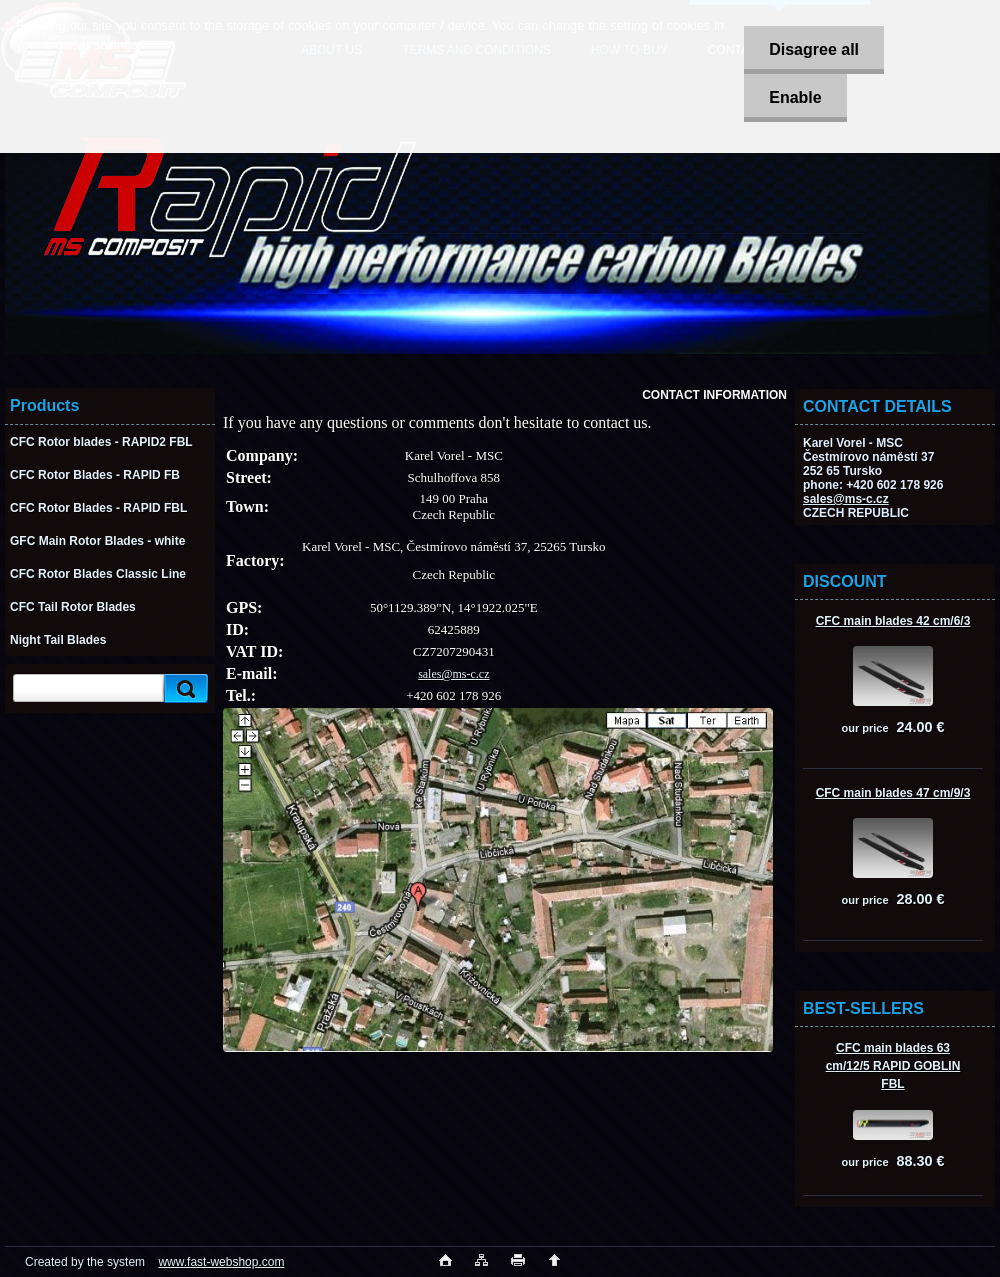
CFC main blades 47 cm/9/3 (893, 793)
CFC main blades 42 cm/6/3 (893, 621)
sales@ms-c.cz (846, 499)
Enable (795, 97)
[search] (183, 688)
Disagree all (814, 49)
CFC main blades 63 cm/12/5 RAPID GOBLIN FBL (893, 1066)
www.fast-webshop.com (221, 1262)
